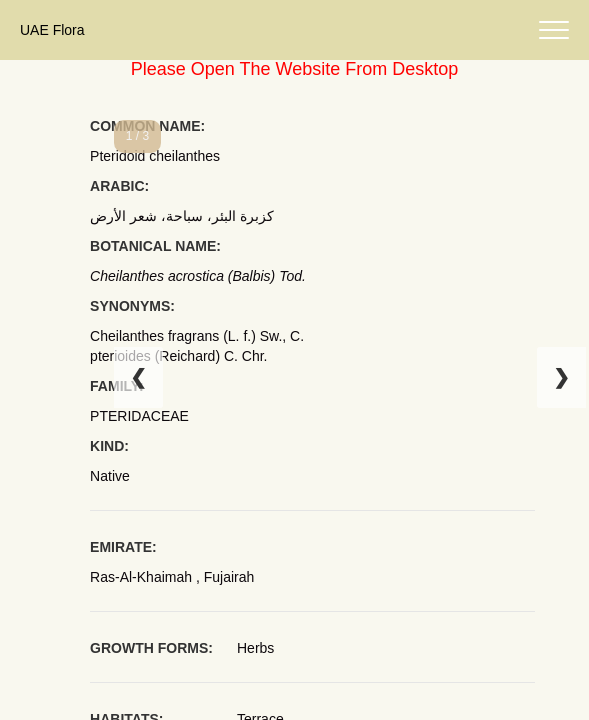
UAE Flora (52, 30)
